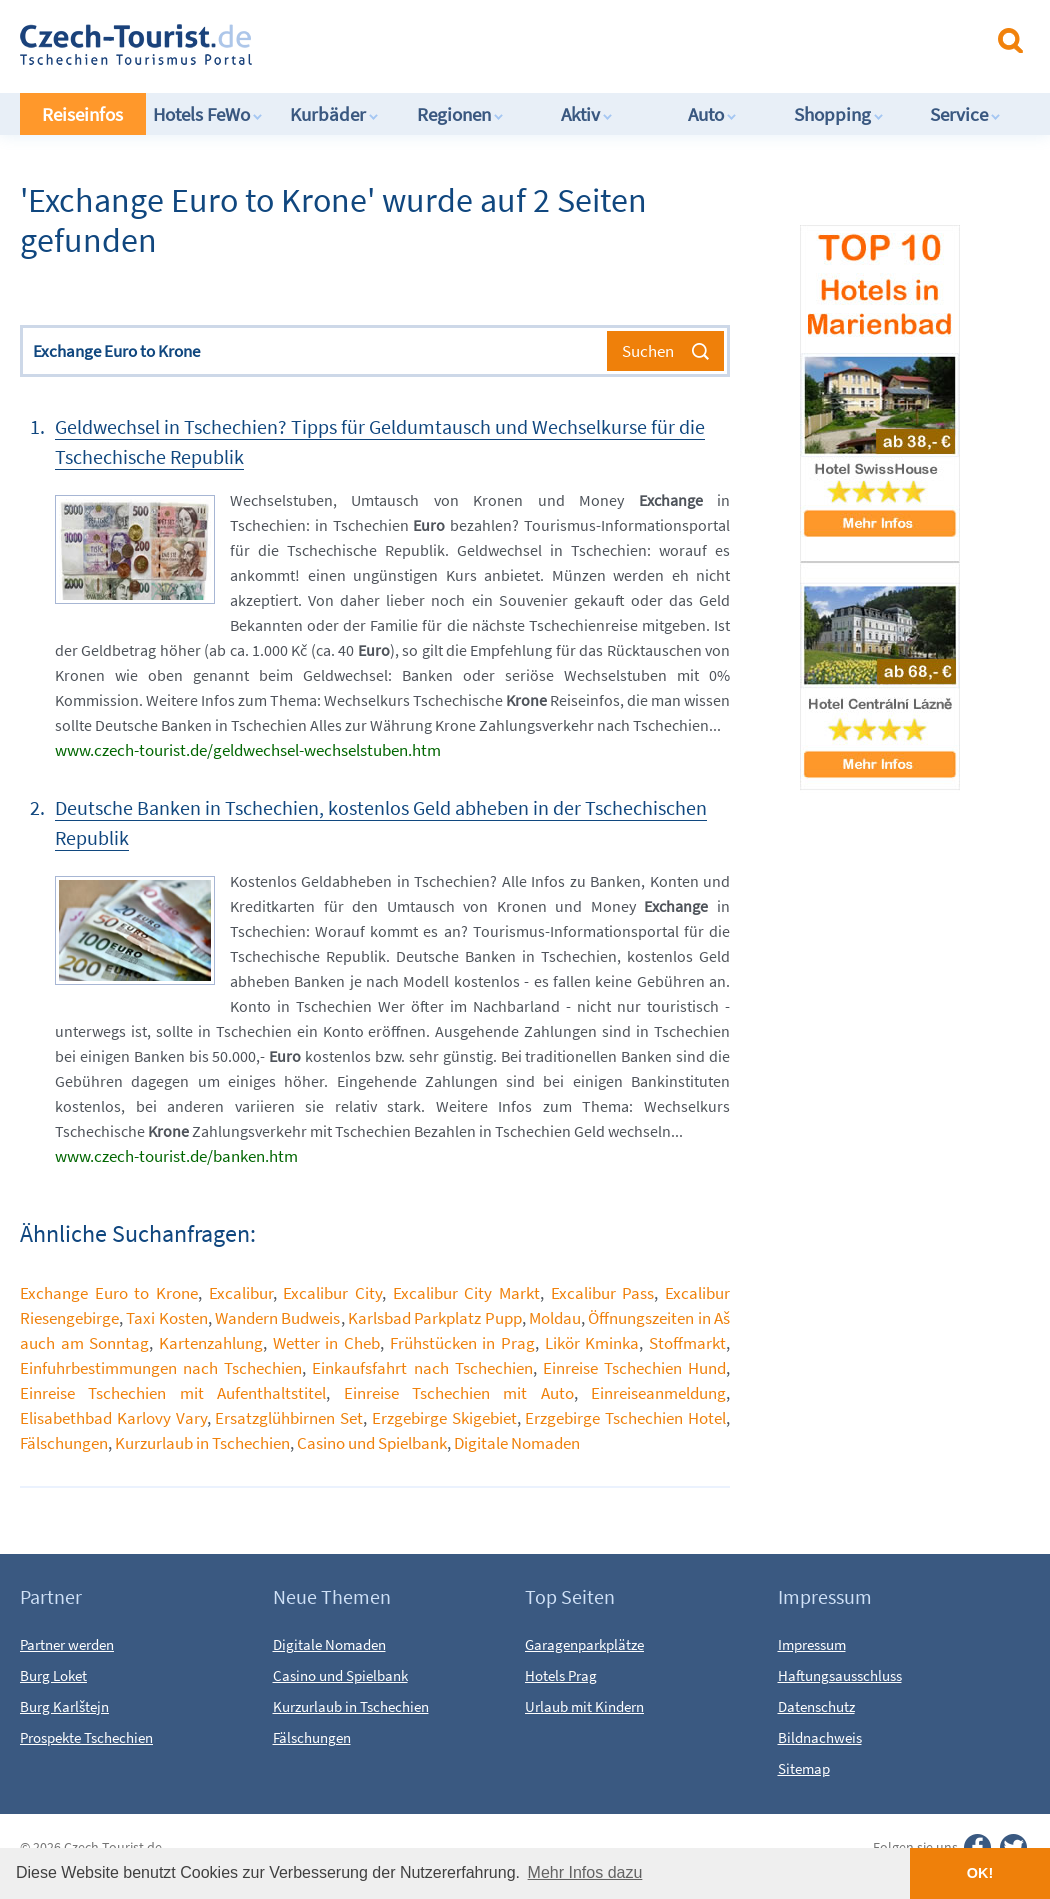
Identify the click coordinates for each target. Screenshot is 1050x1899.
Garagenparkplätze (584, 1644)
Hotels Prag (561, 1675)
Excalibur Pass (603, 1293)
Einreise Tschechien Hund (634, 1368)
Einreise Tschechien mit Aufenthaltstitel (173, 1393)
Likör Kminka (592, 1343)
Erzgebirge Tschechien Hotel (625, 1418)
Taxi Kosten (166, 1318)
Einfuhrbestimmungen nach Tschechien (161, 1368)
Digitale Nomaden (517, 1443)
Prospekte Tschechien (86, 1737)
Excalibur (241, 1293)
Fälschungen (64, 1443)
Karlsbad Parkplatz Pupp (435, 1318)
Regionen (460, 114)
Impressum (812, 1644)
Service (965, 114)
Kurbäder (334, 114)
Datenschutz (816, 1706)
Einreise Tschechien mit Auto (459, 1393)
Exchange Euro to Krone (109, 1293)
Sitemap (804, 1768)
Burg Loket (53, 1675)
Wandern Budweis (277, 1318)
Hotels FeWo (208, 114)
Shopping (839, 114)
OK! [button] (980, 1873)
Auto (712, 114)
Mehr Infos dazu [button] (585, 1872)
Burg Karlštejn (64, 1706)
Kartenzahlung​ (211, 1343)
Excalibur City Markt (466, 1293)
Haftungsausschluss (840, 1675)
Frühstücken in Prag (462, 1343)
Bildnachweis (820, 1737)
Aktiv (587, 114)
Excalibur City (332, 1293)
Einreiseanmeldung (658, 1393)
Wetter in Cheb (326, 1343)
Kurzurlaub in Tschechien (202, 1443)
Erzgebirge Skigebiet (444, 1418)
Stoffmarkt (687, 1343)
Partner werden (67, 1644)
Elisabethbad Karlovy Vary (113, 1418)
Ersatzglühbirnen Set (289, 1418)
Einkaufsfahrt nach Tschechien (422, 1368)
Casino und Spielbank (372, 1443)
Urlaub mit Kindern (584, 1706)
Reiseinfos (82, 114)
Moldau (555, 1318)
